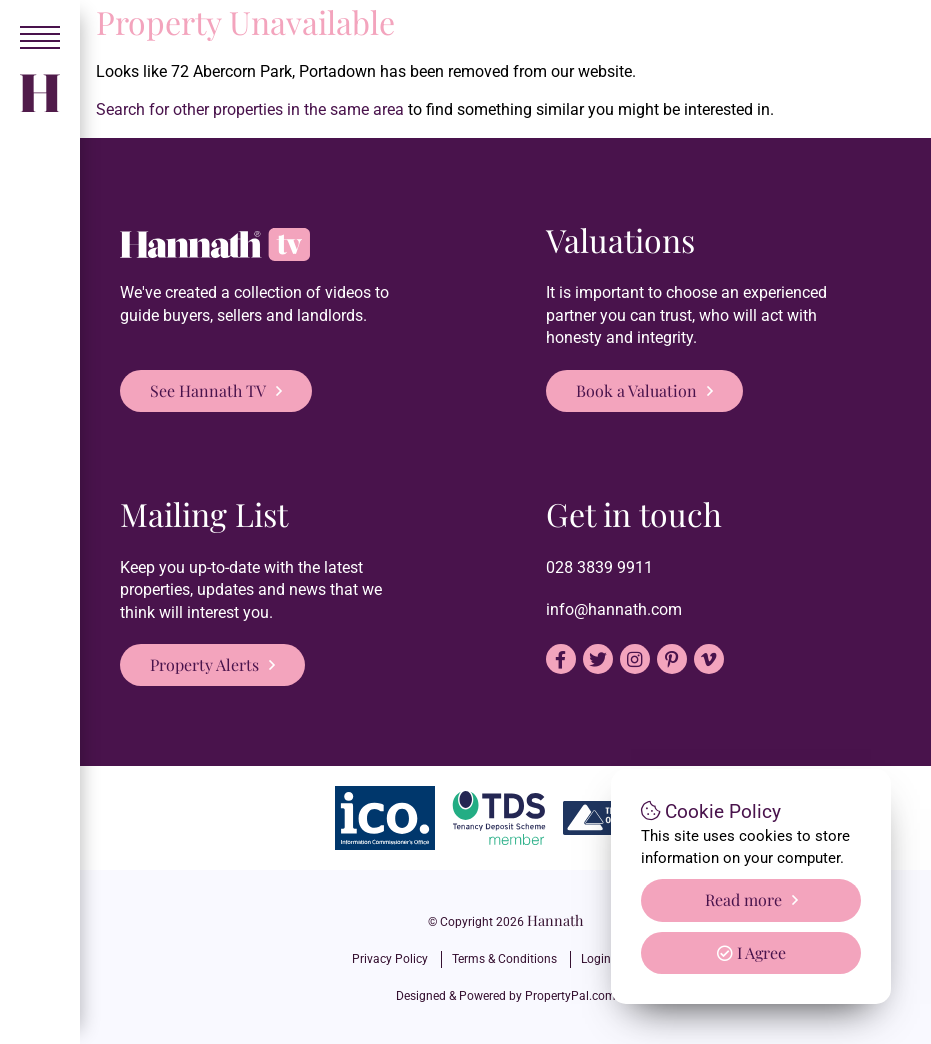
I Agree (751, 952)
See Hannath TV (208, 390)
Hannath (555, 920)
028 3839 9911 (599, 567)
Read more (743, 899)
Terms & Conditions (504, 959)
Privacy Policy (390, 959)
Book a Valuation (636, 390)
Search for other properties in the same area (250, 109)
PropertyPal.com (570, 996)
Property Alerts (204, 664)
